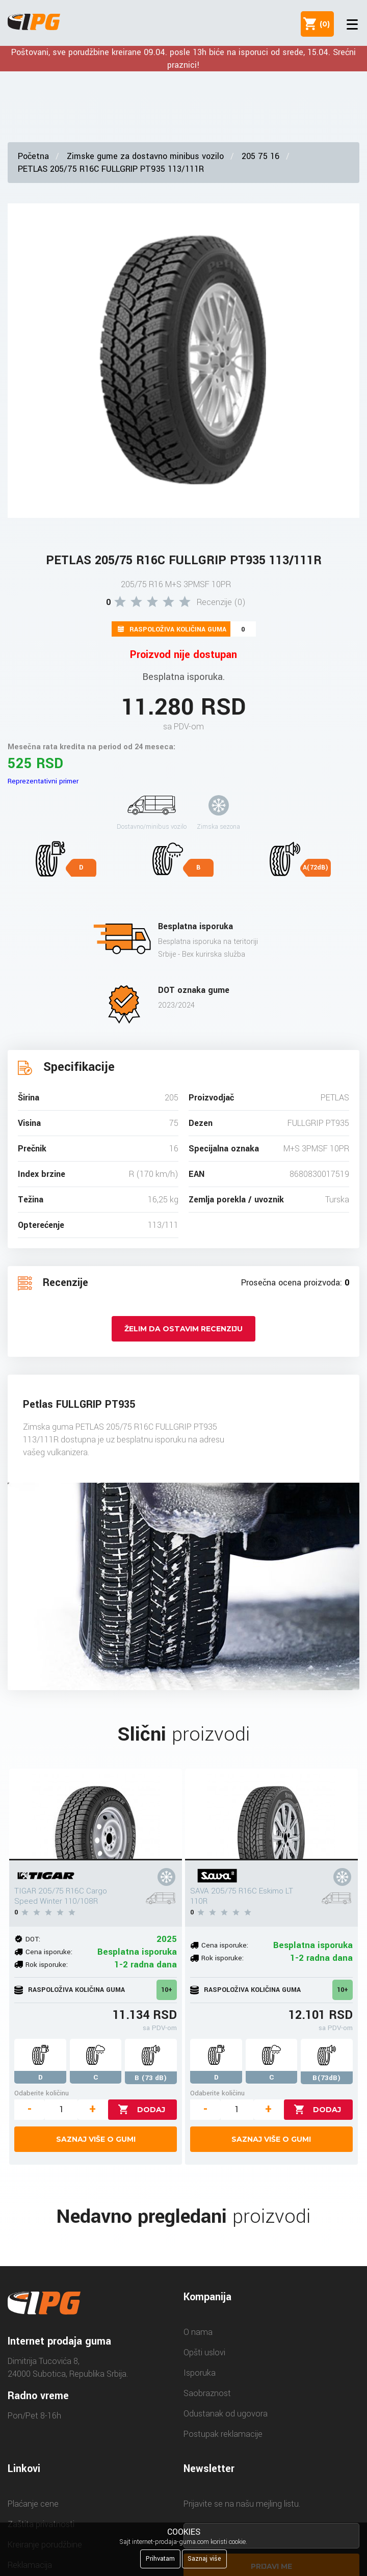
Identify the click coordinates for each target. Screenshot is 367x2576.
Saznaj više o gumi (96, 2139)
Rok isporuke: (46, 1964)
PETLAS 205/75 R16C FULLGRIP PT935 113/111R (111, 169)
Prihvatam (160, 2558)
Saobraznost (207, 2393)
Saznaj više (204, 2558)
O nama (198, 2332)
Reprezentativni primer (43, 781)
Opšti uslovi (204, 2352)
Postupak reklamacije (223, 2434)
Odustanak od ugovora (226, 2414)
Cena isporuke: (48, 1952)
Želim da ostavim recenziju (183, 1328)
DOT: (32, 1939)
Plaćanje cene (33, 2504)
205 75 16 (260, 156)
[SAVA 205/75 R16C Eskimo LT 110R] (271, 1814)
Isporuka (200, 2373)
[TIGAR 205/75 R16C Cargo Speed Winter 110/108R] (95, 1814)
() (323, 24)
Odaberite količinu (41, 2093)
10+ (166, 1989)
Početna (33, 156)
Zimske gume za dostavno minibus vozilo (145, 156)
